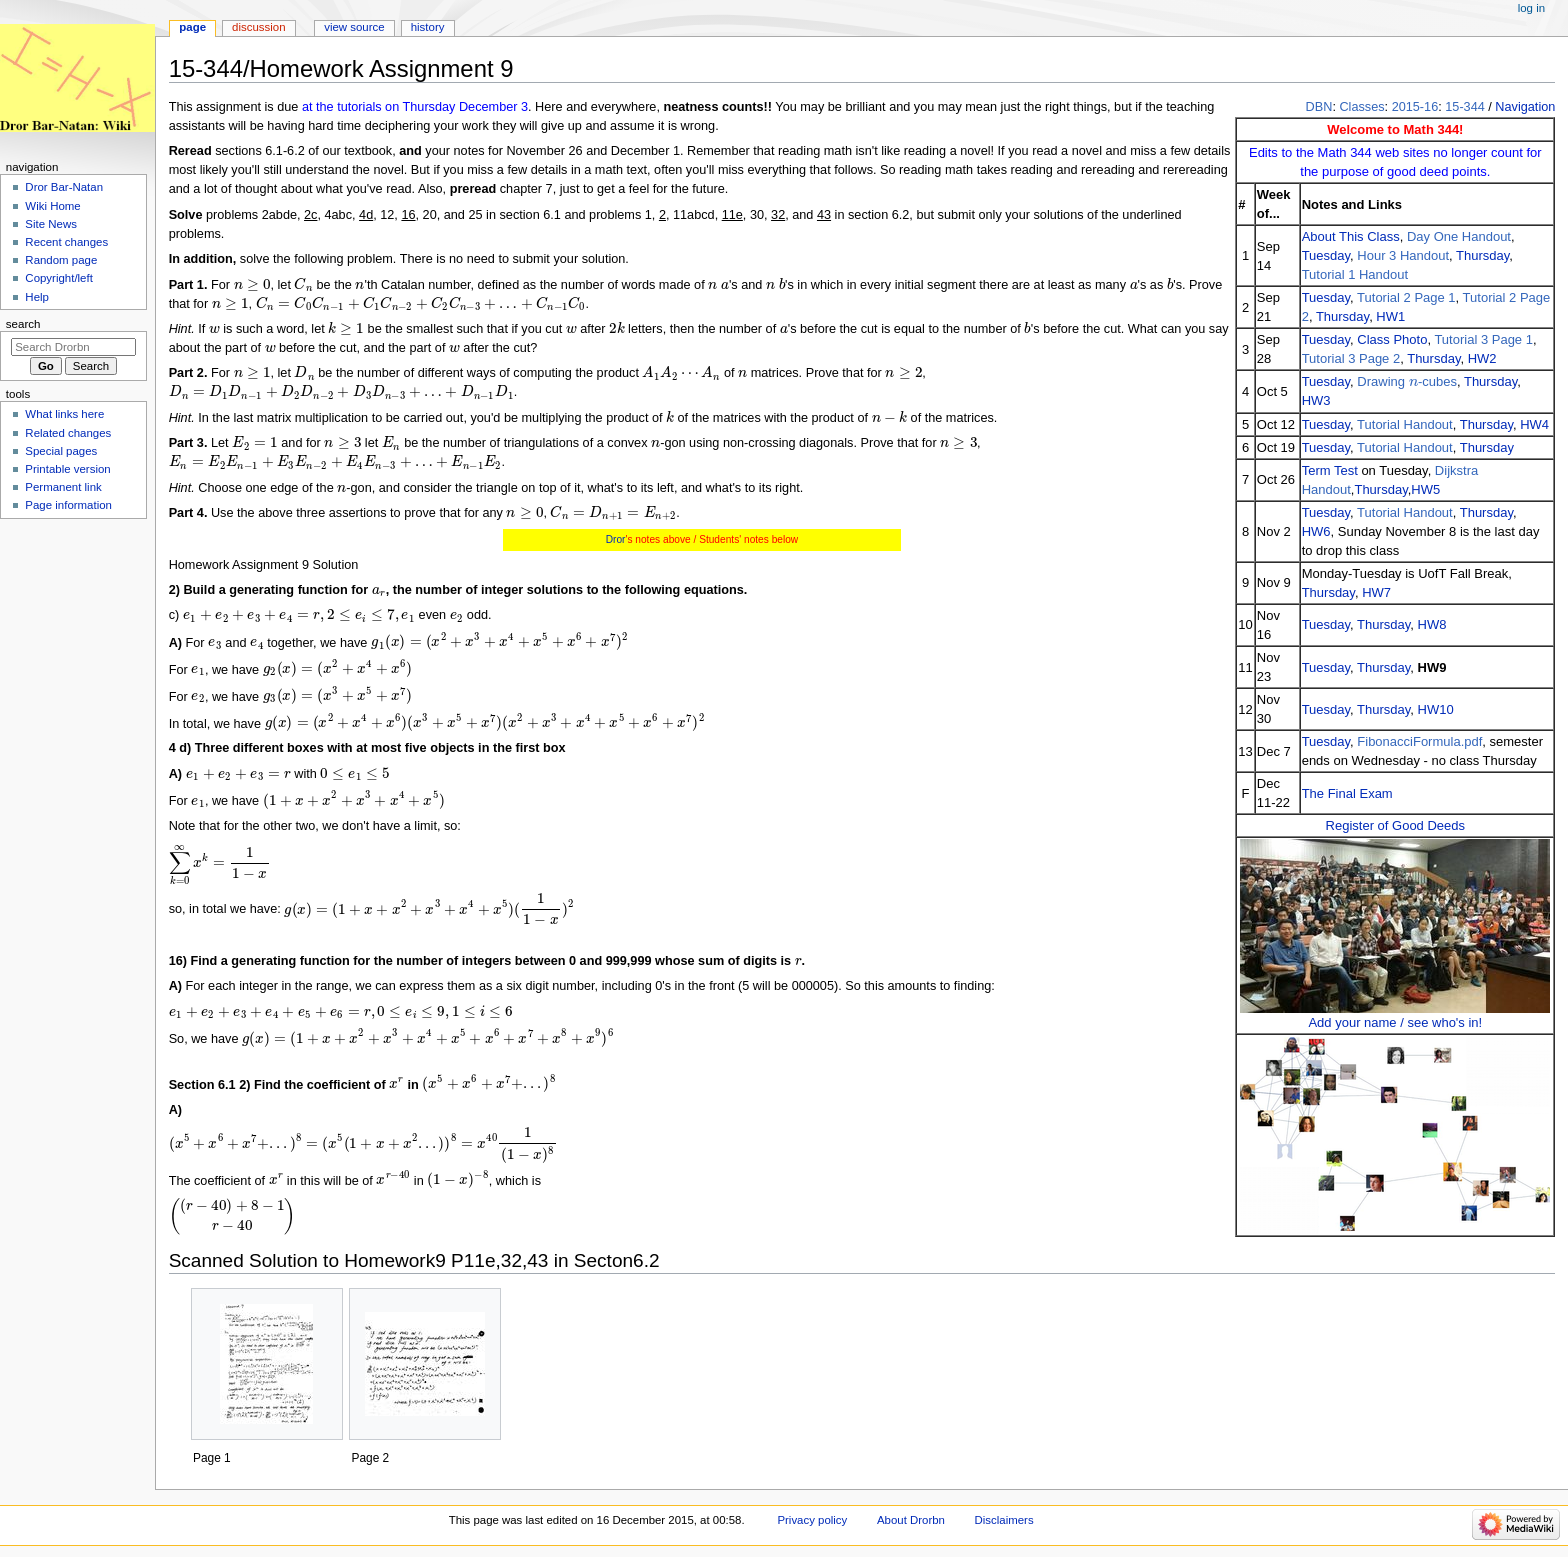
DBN (1319, 107)
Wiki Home (52, 206)
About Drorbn (911, 1520)
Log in (1531, 8)
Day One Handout (1459, 236)
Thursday (1482, 255)
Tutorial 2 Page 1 (1406, 297)
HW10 (1436, 709)
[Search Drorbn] (73, 347)
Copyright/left (58, 278)
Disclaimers (1004, 1520)
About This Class (1351, 236)
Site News (51, 224)
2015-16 (1415, 107)
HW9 (1432, 667)
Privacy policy (812, 1520)
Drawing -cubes (1407, 381)
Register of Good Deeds (1395, 825)
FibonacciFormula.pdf (1419, 741)
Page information (68, 505)
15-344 (1465, 107)
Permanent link (63, 487)
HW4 (1534, 424)
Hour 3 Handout (1403, 255)
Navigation (1525, 107)
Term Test (1330, 470)
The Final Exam (1347, 793)
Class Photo (1392, 339)
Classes (1361, 107)
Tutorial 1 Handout (1355, 274)
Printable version (67, 469)
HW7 (1376, 592)
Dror (616, 539)
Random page (61, 260)
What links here (64, 414)
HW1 (1390, 316)
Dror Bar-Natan (64, 187)
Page (192, 27)
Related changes (68, 433)
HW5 (1425, 489)
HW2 (1482, 358)
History (428, 27)
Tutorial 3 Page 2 (1351, 358)
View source (354, 27)
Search (23, 324)
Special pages (61, 451)
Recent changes (66, 242)
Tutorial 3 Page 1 (1483, 339)
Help (37, 297)
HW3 (1316, 400)
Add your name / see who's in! (1395, 1022)
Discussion (258, 27)
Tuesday (1326, 255)
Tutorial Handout (1405, 424)
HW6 (1316, 531)
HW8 (1432, 624)
